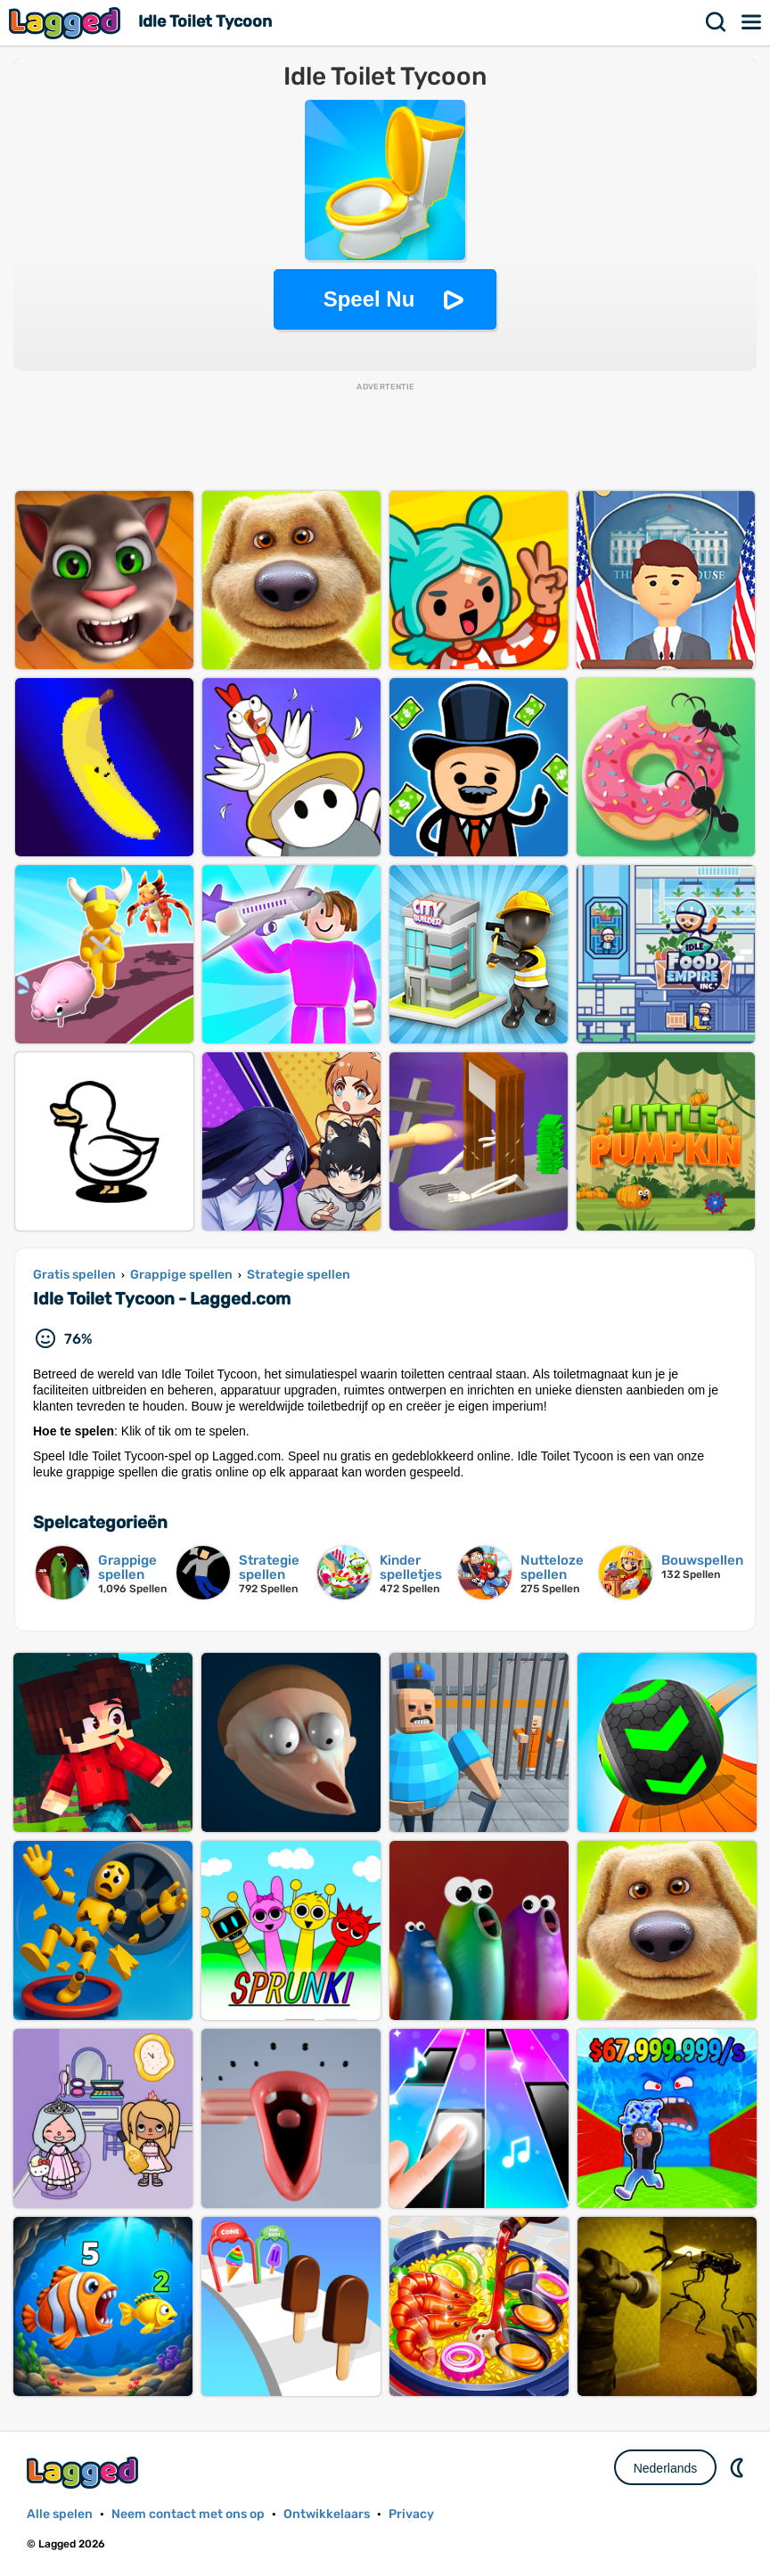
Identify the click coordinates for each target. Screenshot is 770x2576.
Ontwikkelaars (326, 2514)
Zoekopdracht (716, 22)
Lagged (67, 22)
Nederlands (666, 2468)
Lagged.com (85, 2472)
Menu (752, 22)
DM (739, 2467)
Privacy (411, 2514)
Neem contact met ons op (188, 2514)
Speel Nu (369, 299)
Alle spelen (60, 2514)
